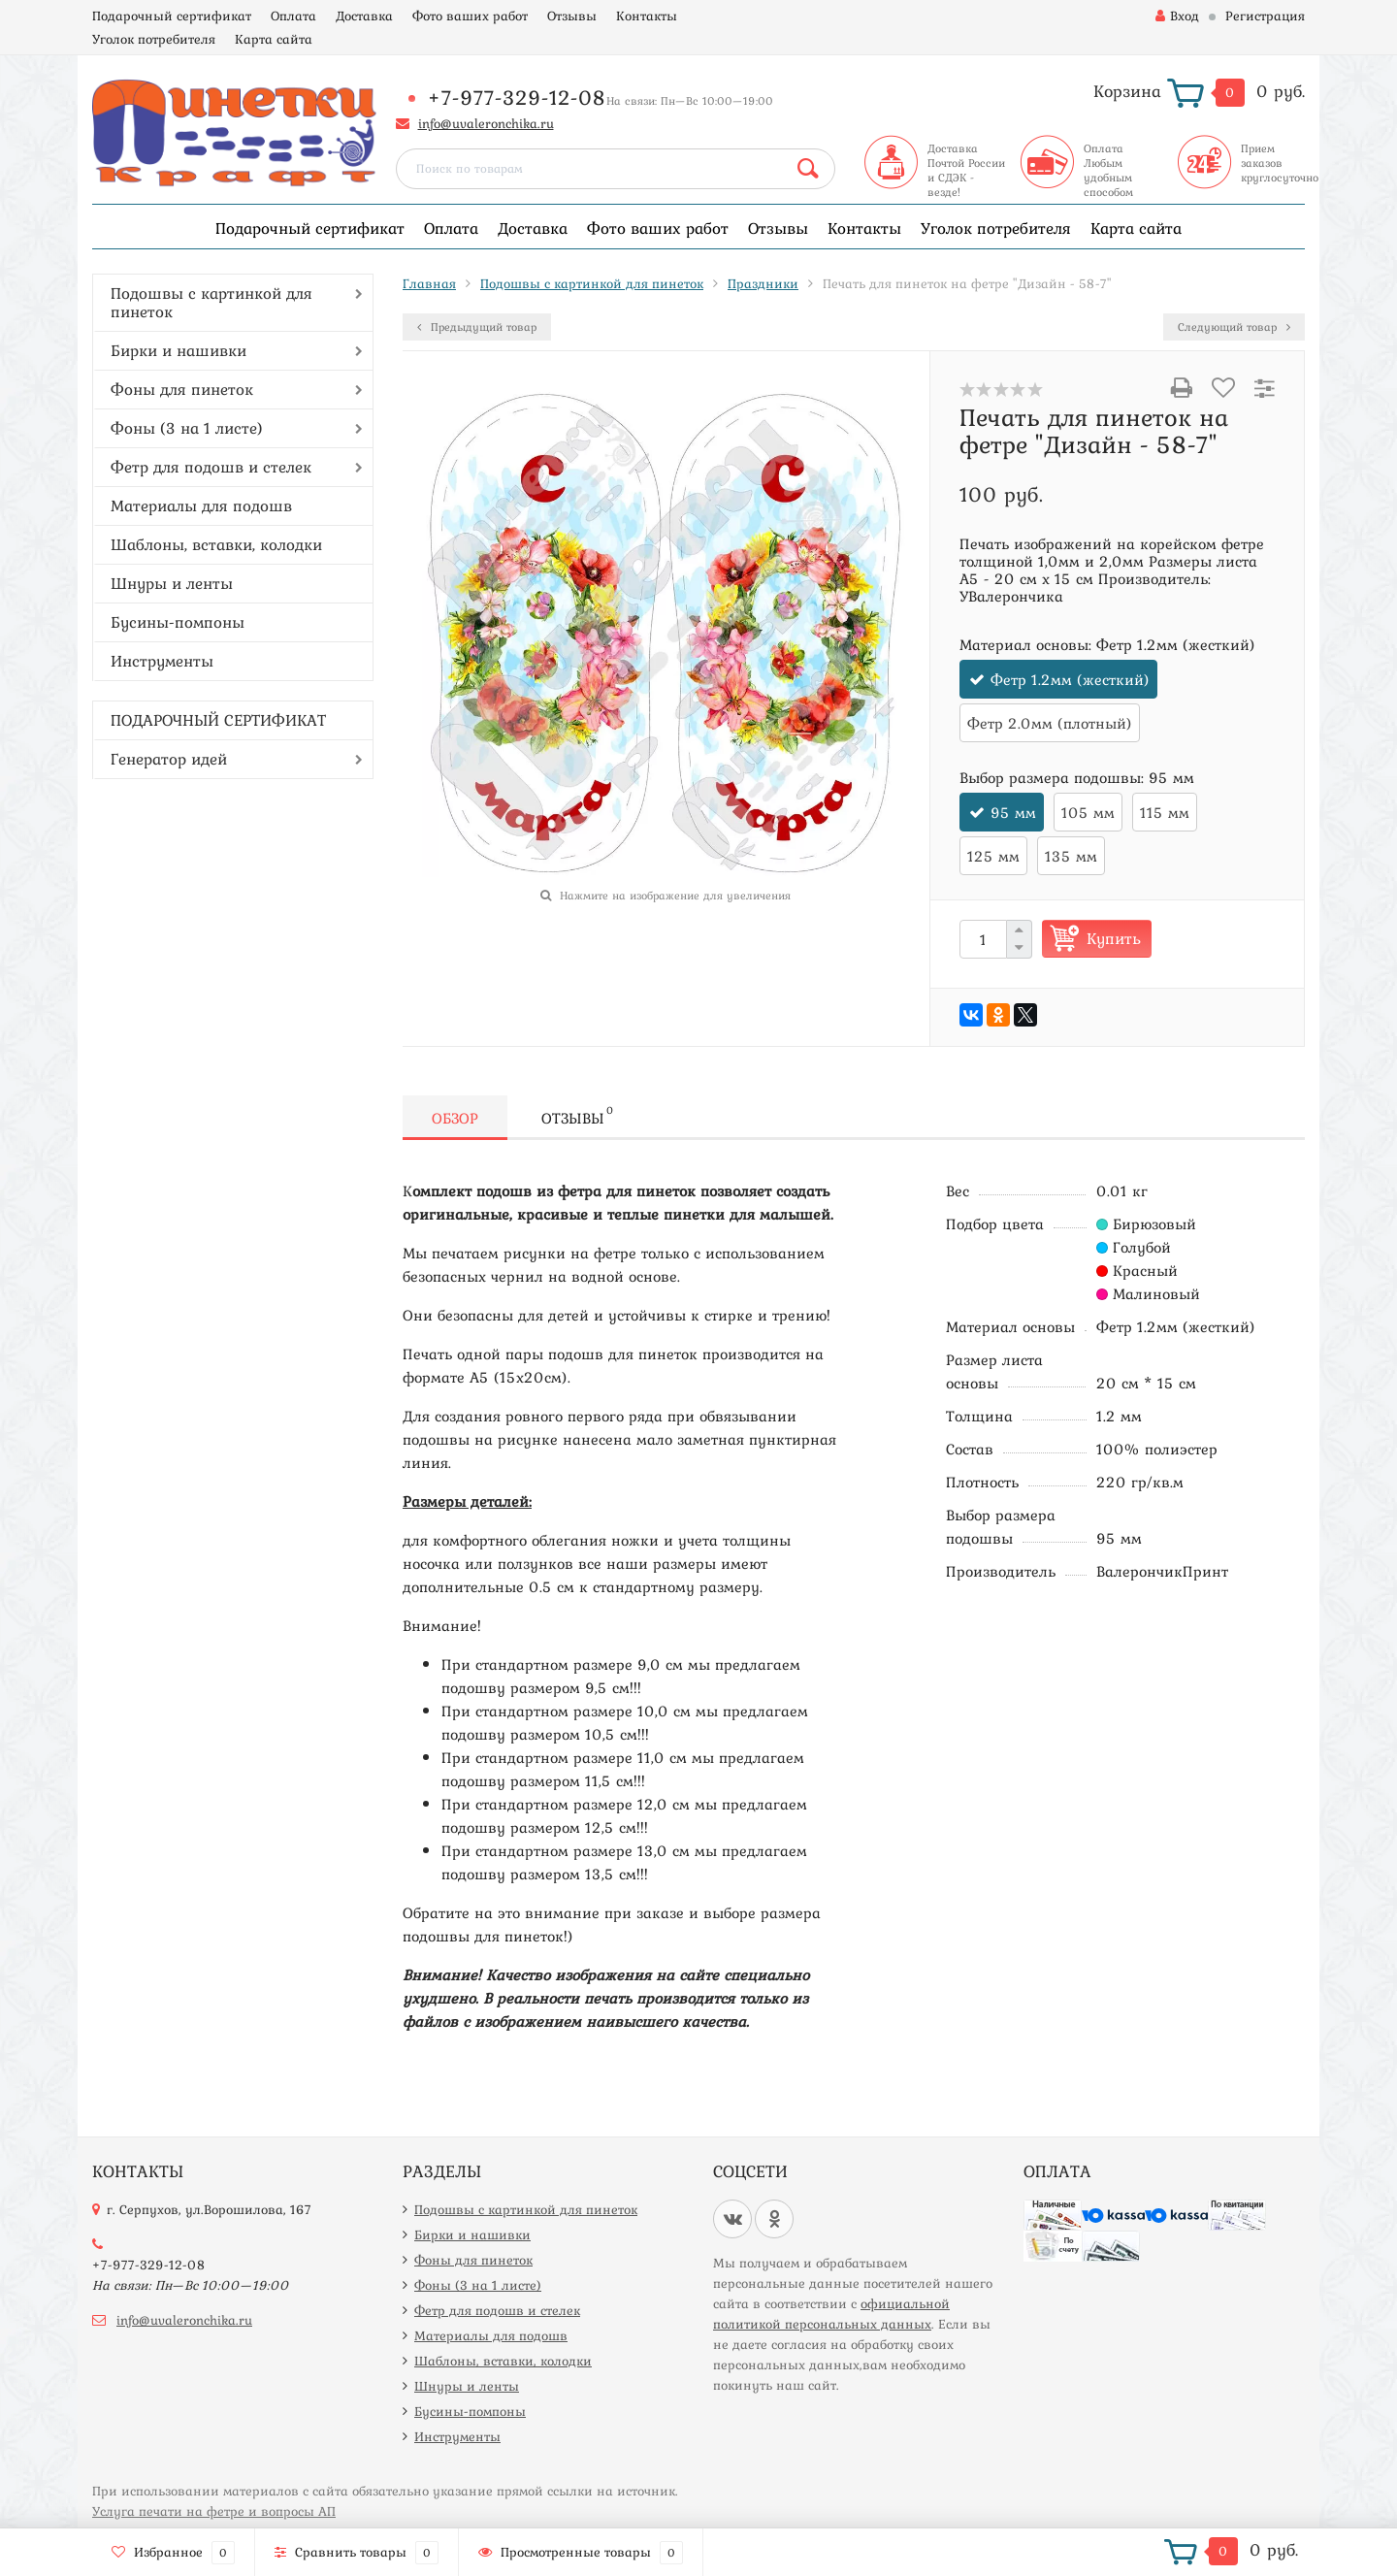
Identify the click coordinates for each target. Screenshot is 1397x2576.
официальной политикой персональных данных (831, 2313)
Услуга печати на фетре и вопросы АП (214, 2511)
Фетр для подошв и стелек (211, 466)
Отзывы (572, 15)
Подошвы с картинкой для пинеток (211, 302)
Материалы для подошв (201, 505)
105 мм (1088, 812)
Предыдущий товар (476, 327)
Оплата (293, 15)
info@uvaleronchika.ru (486, 123)
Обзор (455, 1117)
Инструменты (162, 660)
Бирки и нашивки (178, 350)
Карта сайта (273, 39)
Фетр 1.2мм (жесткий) (1070, 679)
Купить (1114, 938)
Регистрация (1265, 15)
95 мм (1013, 812)
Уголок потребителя (153, 39)
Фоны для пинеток (182, 389)
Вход (1177, 15)
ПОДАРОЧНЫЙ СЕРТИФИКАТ (218, 720)
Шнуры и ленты (172, 583)
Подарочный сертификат (171, 15)
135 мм (1071, 855)
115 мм (1164, 812)
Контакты (646, 15)
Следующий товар (1234, 327)
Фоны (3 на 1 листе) (187, 427)
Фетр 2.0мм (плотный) (1049, 722)
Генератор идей (169, 758)
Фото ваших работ (470, 15)
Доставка (364, 15)
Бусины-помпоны (177, 622)
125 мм (993, 855)
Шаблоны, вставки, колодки (216, 544)
